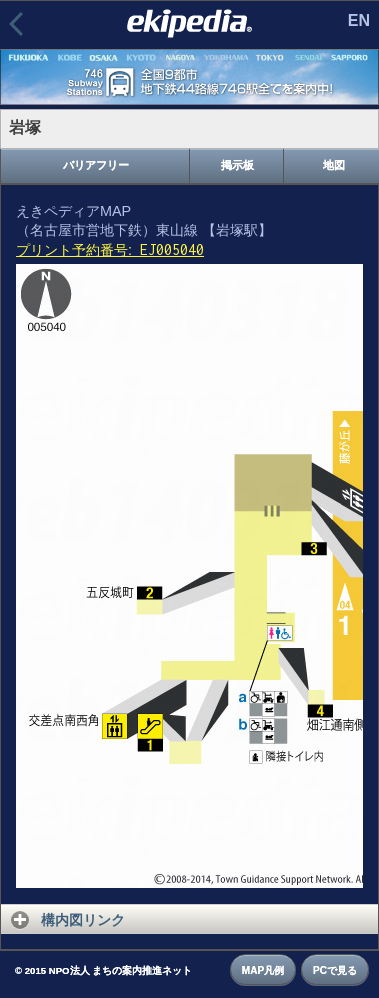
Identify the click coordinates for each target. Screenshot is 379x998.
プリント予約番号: (110, 250)
